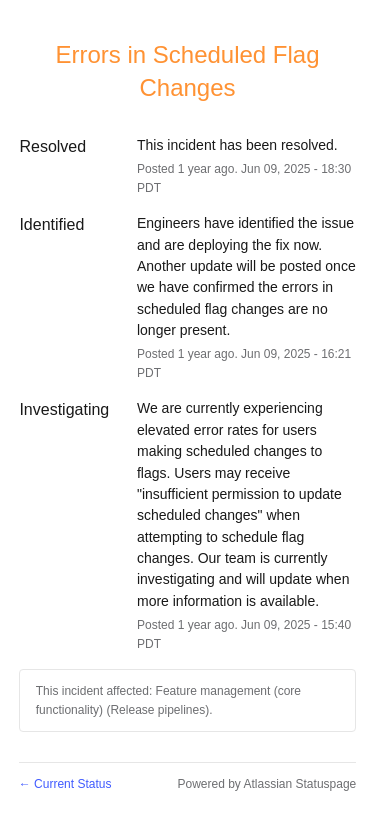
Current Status (65, 784)
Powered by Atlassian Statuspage (266, 784)
